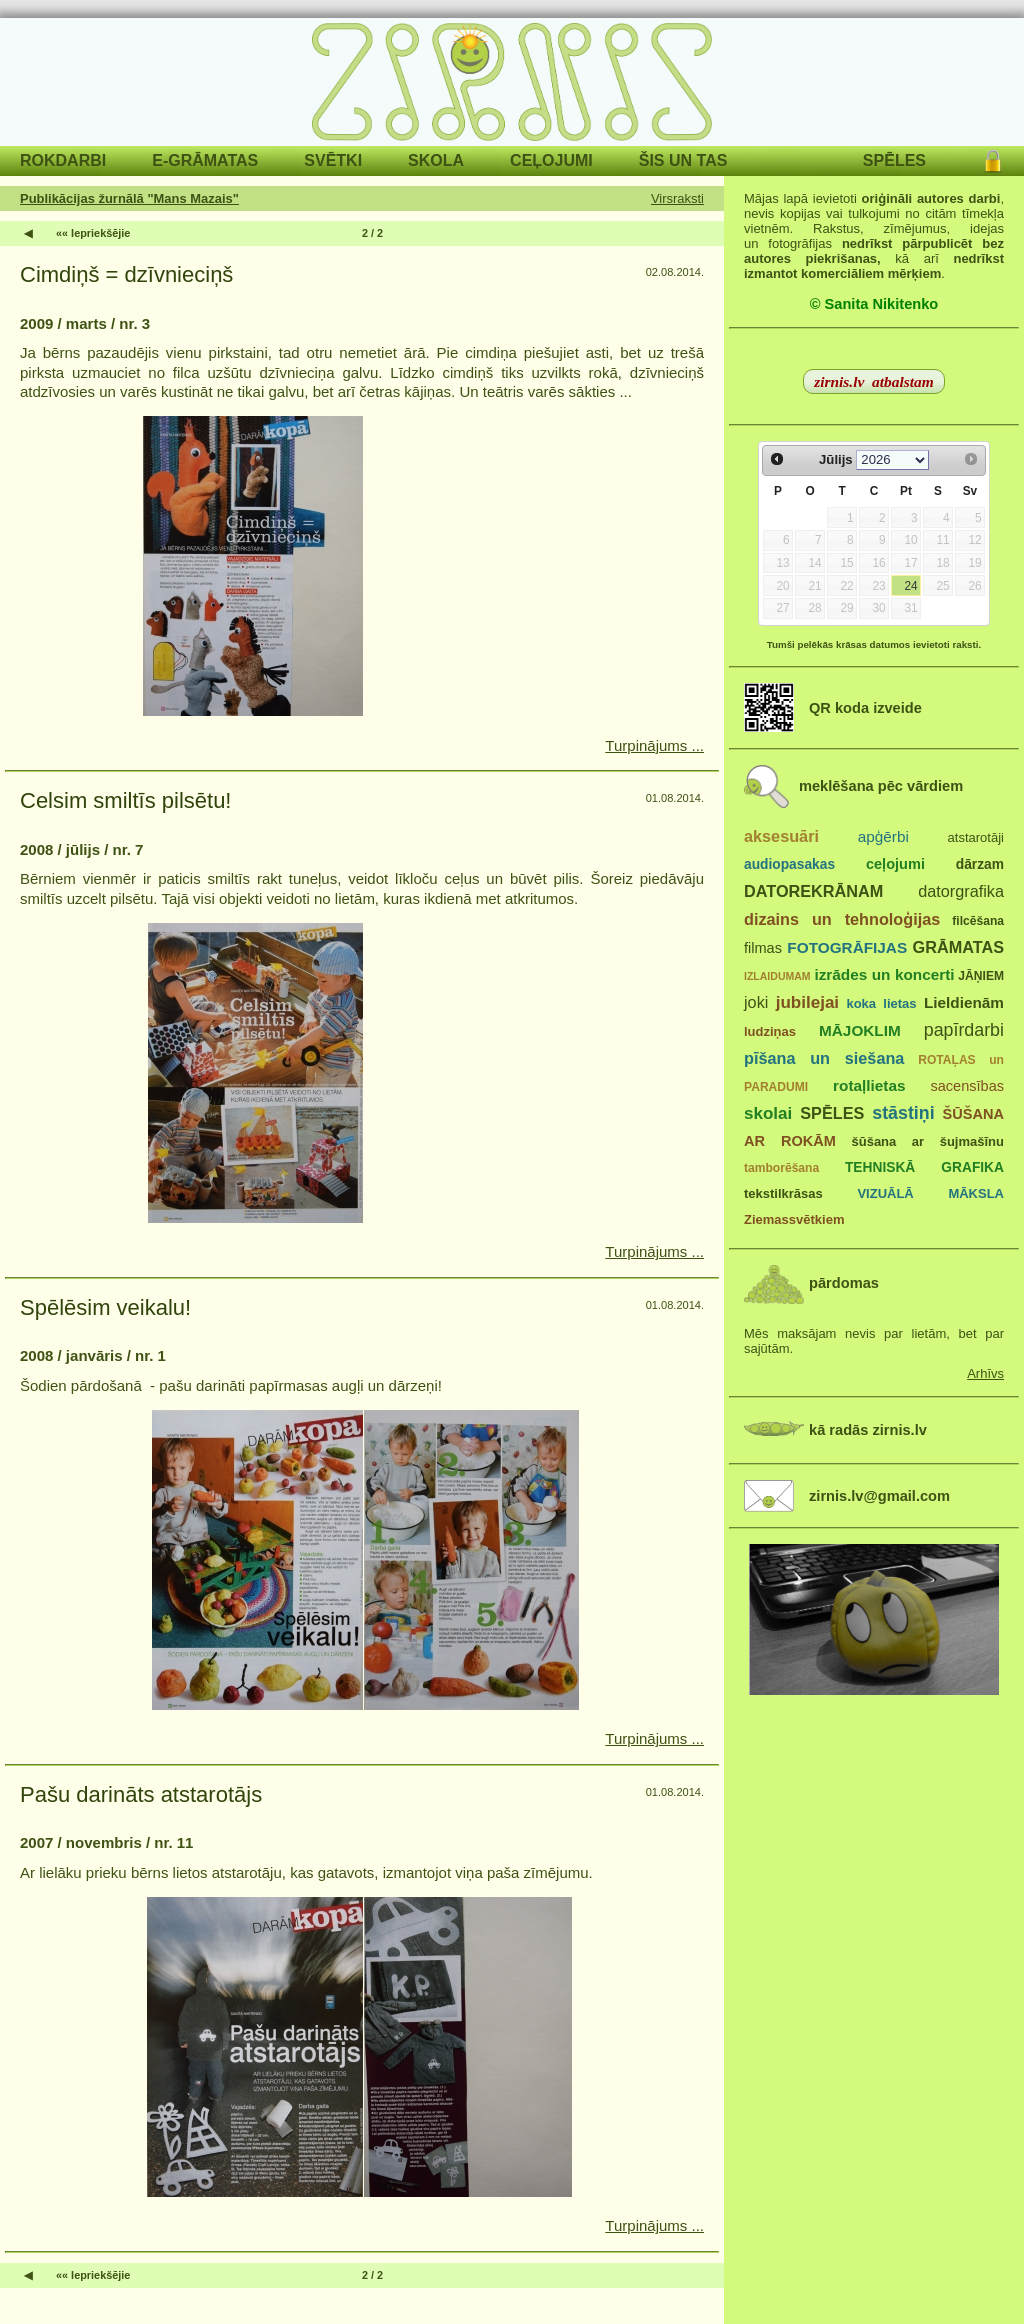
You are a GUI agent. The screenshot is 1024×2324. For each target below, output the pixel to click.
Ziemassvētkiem (794, 1219)
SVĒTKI (333, 160)
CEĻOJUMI (551, 160)
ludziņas (770, 1031)
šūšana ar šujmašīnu (927, 1141)
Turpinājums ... (654, 745)
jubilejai (807, 1002)
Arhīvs (985, 1373)
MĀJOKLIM (860, 1030)
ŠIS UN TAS (683, 160)
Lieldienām (964, 1002)
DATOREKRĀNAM (813, 891)
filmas (763, 948)
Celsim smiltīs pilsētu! (125, 800)
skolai (768, 1113)
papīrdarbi (964, 1030)
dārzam (980, 864)
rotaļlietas (869, 1085)
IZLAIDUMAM (777, 976)
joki (756, 1002)
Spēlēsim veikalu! (105, 1307)
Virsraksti (677, 198)
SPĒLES (894, 160)
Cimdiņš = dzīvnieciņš (126, 274)
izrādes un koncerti (884, 974)
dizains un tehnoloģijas (842, 919)
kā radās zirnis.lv (868, 1430)
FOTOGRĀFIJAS (847, 947)
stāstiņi (903, 1113)
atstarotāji (976, 837)
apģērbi (883, 836)
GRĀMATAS (958, 947)
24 (910, 586)
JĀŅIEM (981, 976)
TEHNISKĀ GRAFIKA (924, 1167)
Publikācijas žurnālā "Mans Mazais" (129, 198)
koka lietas (881, 1003)
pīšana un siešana (824, 1058)
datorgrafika (961, 891)
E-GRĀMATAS (205, 160)
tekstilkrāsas (783, 1193)
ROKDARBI (63, 160)
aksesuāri (781, 836)
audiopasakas (789, 864)
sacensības (967, 1086)
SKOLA (436, 160)
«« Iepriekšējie (93, 233)
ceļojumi (895, 864)
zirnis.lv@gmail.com (879, 1496)
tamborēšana (781, 1168)
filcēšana (978, 921)
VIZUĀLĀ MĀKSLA (930, 1193)
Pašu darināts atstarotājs (141, 1794)
